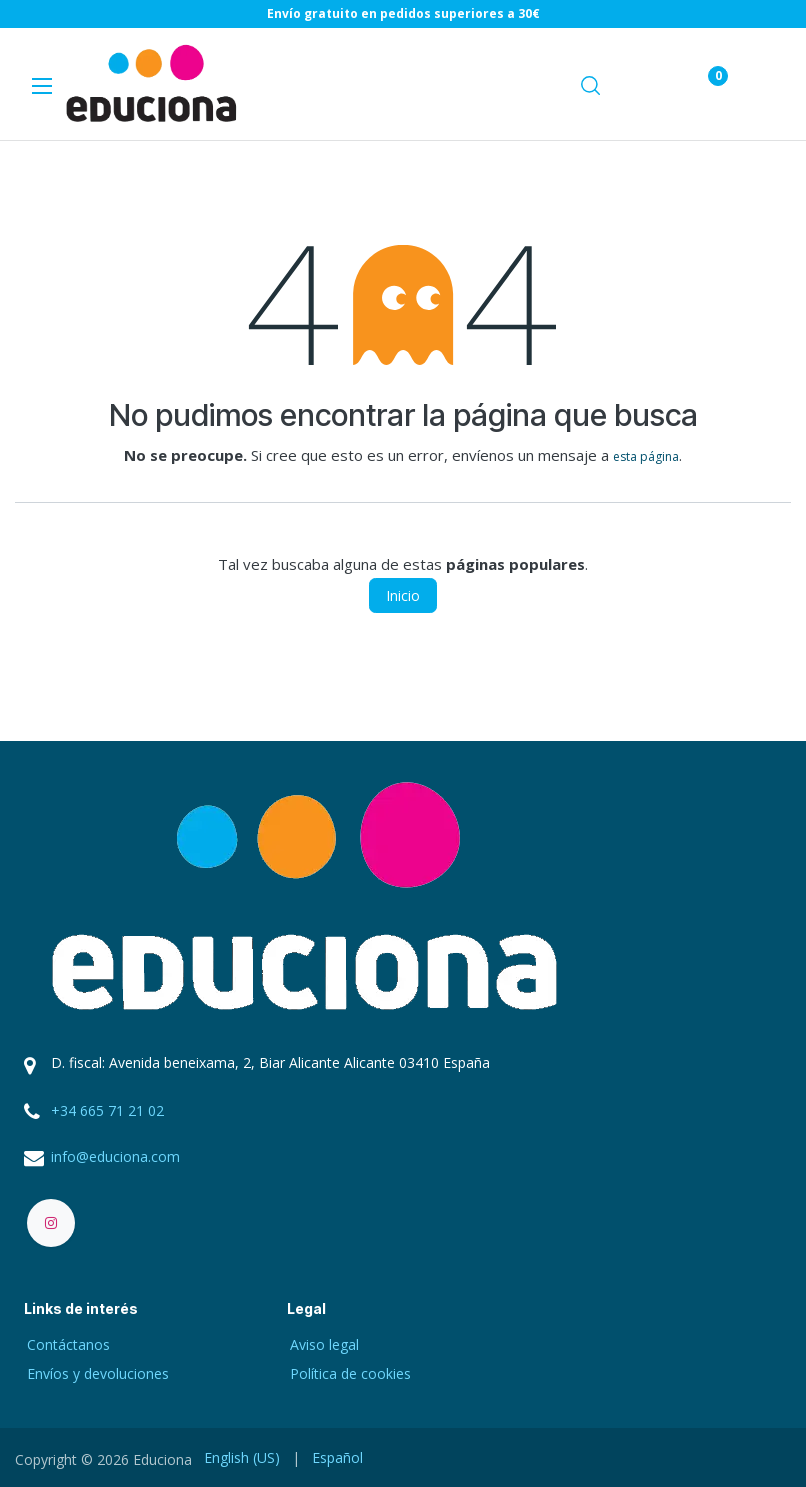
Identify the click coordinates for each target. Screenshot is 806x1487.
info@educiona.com (115, 1156)
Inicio (403, 595)
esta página (646, 456)
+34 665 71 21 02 (107, 1110)
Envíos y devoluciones (98, 1373)
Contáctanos (68, 1344)
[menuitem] (242, 1457)
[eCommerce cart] (647, 84)
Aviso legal (324, 1344)
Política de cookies (350, 1373)
